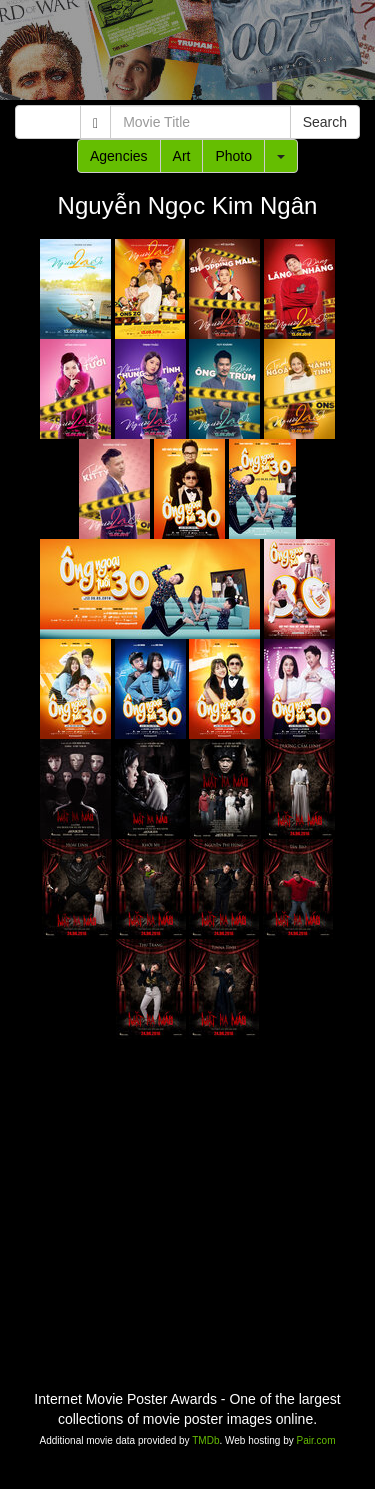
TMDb (205, 1440)
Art (182, 156)
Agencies (119, 156)
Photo (233, 156)
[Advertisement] (187, 55)
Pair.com (316, 1440)
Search (325, 122)
